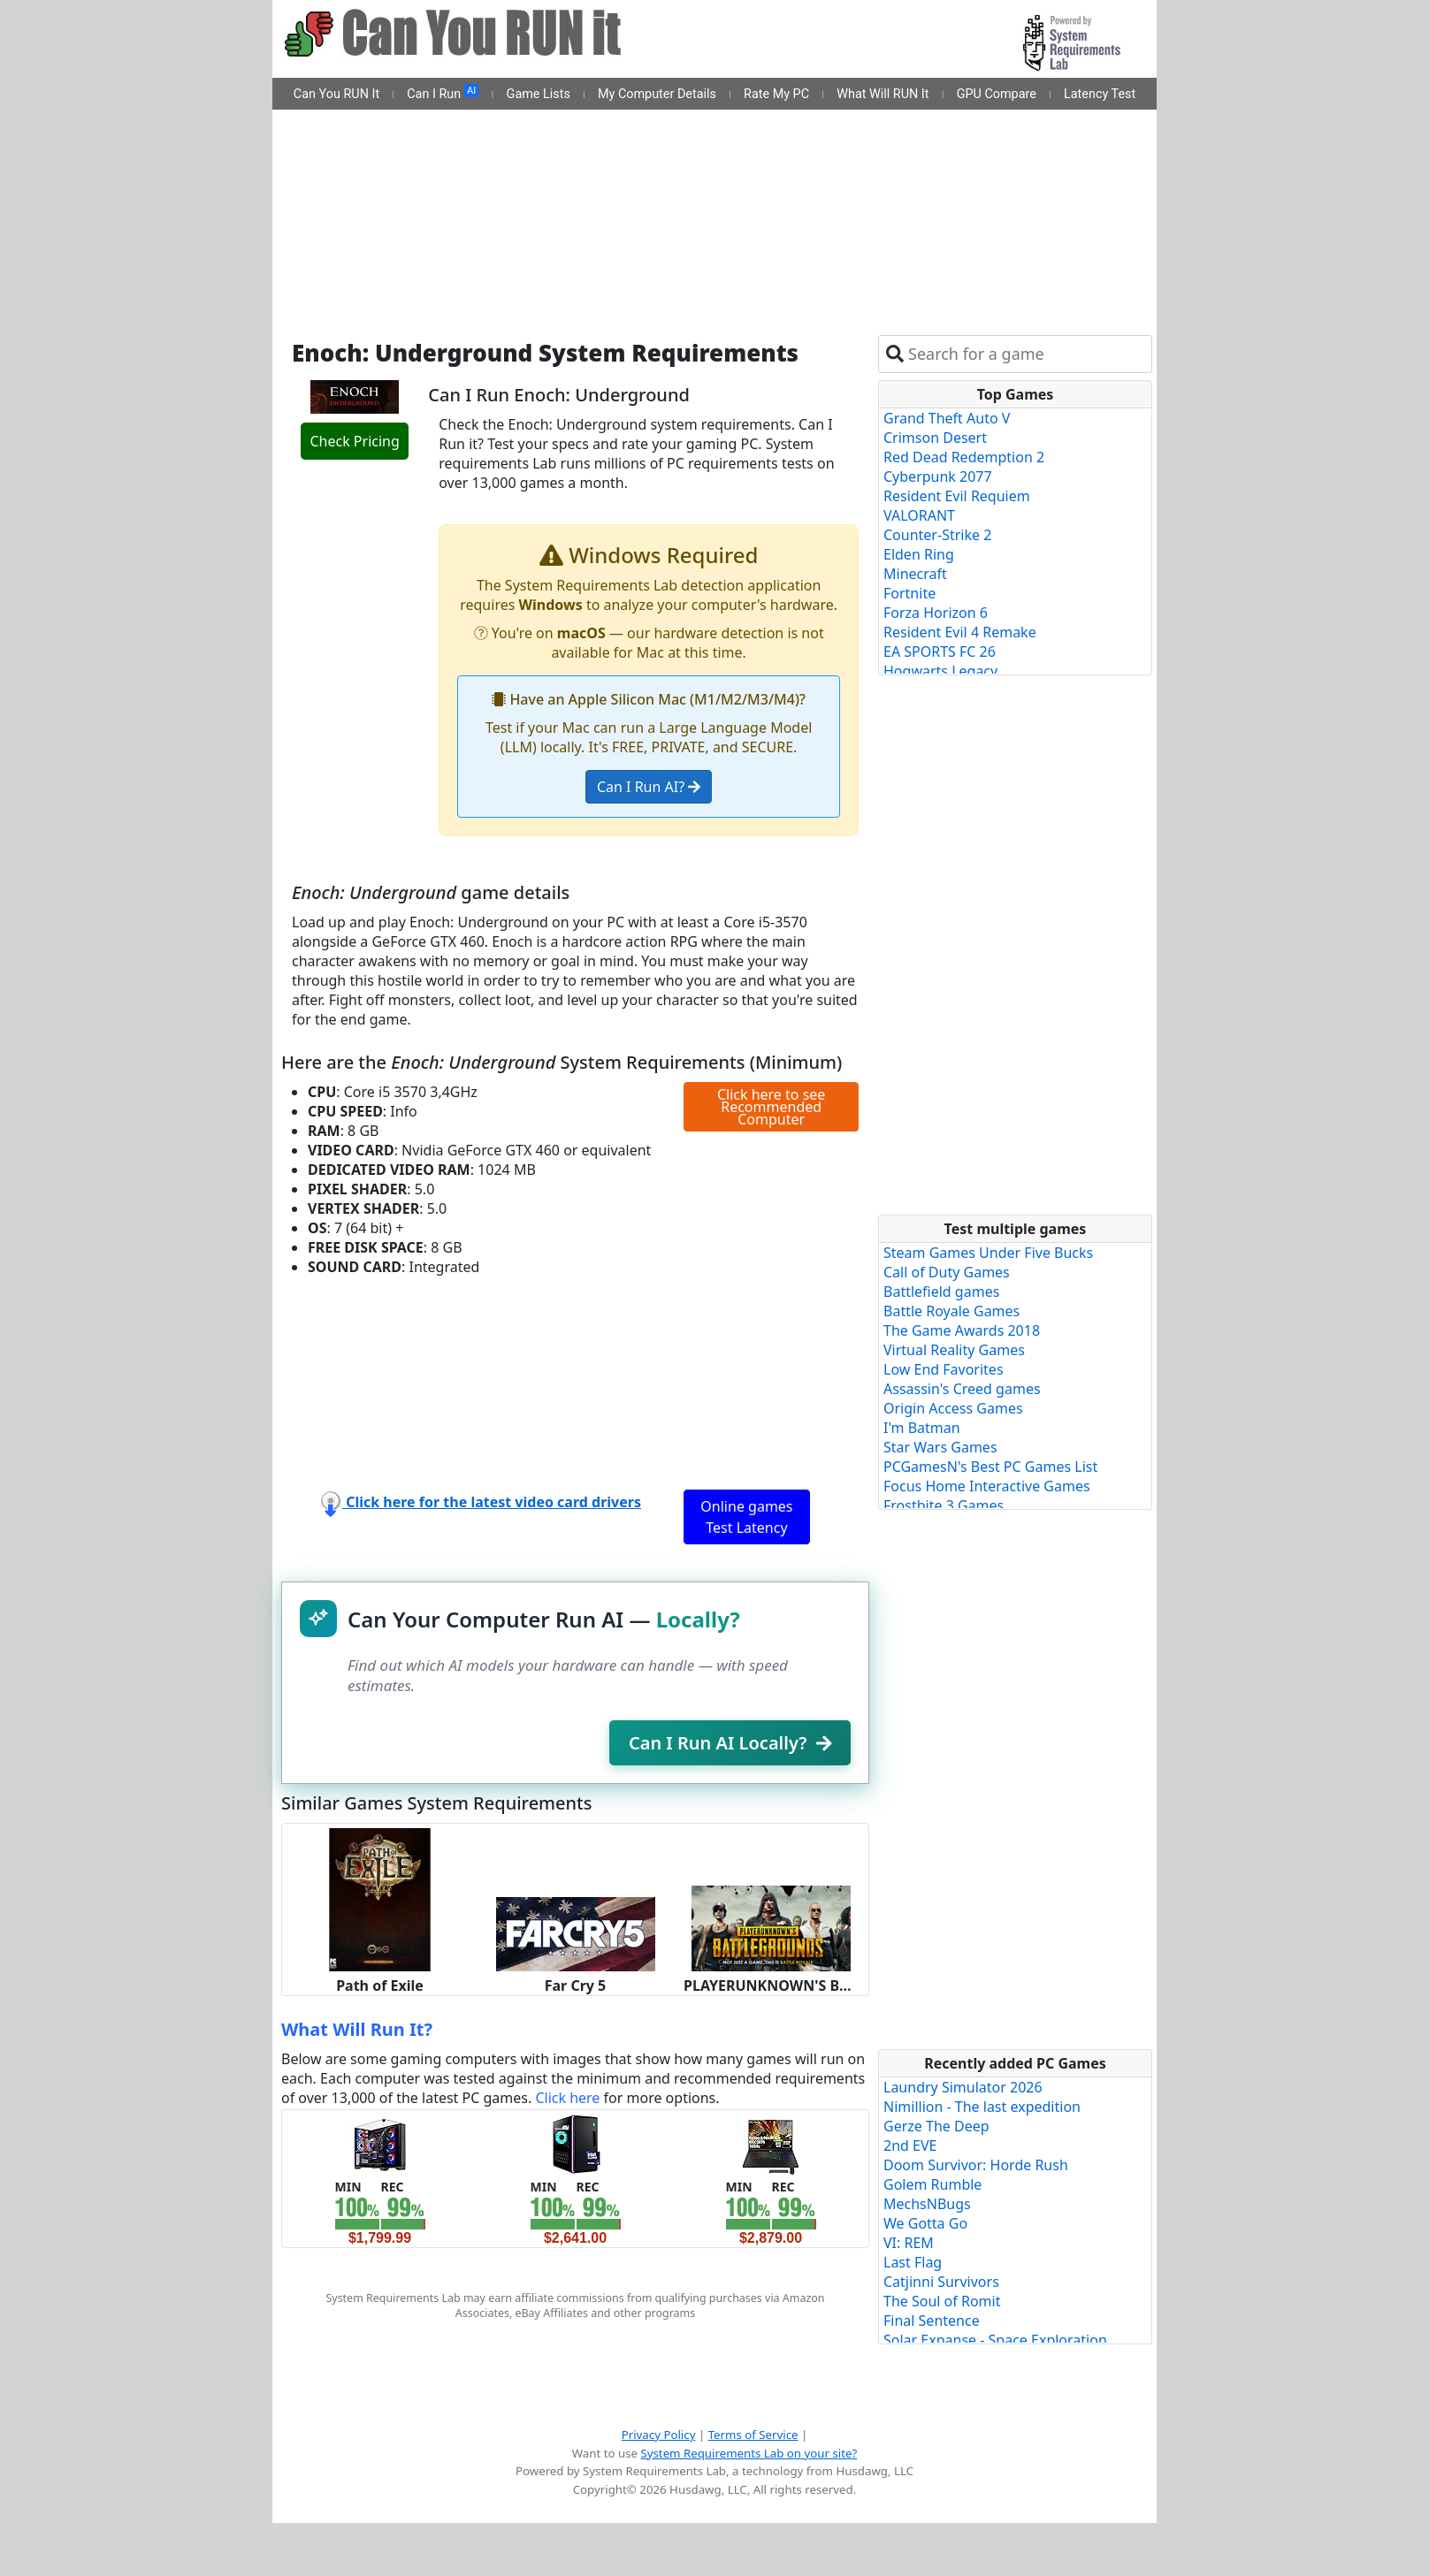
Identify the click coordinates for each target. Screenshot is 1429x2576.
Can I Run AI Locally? (730, 1743)
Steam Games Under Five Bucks (988, 1252)
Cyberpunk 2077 (937, 476)
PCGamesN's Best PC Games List (990, 1466)
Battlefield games (941, 1291)
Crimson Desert (935, 437)
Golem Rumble (932, 2184)
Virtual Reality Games (954, 1350)
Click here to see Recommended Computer (771, 1107)
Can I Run (442, 93)
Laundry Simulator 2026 (963, 2087)
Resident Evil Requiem (956, 496)
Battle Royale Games (951, 1311)
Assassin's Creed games (962, 1389)
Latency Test (1099, 94)
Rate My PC (776, 94)
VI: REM (908, 2242)
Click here (567, 2097)
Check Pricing (354, 441)
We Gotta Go (925, 2223)
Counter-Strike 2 (937, 535)
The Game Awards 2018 (961, 1330)
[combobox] (1026, 354)
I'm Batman (921, 1427)
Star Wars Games (940, 1447)
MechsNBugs (927, 2204)
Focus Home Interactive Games (986, 1486)
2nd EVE (909, 2145)
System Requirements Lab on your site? (748, 2453)
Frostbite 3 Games (943, 1505)
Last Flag (912, 2262)
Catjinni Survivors (941, 2281)
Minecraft (915, 573)
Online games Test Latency (746, 1517)
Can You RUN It (336, 94)
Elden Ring (918, 554)
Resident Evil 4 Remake (959, 632)
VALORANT (919, 515)
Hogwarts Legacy (940, 671)
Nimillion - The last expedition (982, 2106)
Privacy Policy (659, 2435)
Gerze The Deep (936, 2126)
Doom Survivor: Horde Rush (975, 2165)
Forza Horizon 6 (935, 612)
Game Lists (538, 94)
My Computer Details (657, 94)
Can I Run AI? (648, 786)
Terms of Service (753, 2435)
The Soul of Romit (941, 2301)
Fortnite (909, 593)
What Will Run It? (356, 2029)
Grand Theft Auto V (946, 418)
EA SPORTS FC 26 (939, 651)
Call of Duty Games (946, 1272)
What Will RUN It (882, 94)
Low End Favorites (943, 1369)
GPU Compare (996, 94)
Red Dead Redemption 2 (963, 457)
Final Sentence (931, 2320)
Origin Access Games (953, 1408)
